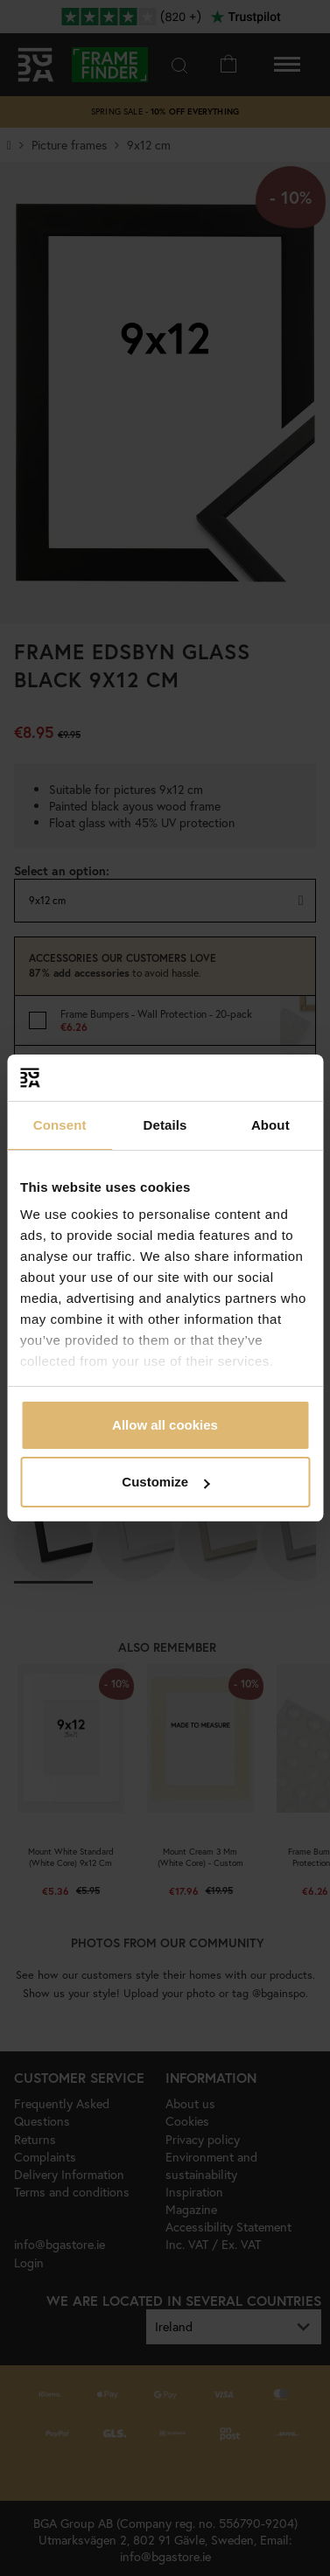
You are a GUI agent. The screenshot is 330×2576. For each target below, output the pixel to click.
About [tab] (270, 1124)
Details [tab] (165, 1124)
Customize (165, 1481)
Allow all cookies (165, 1424)
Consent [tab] (60, 1124)
